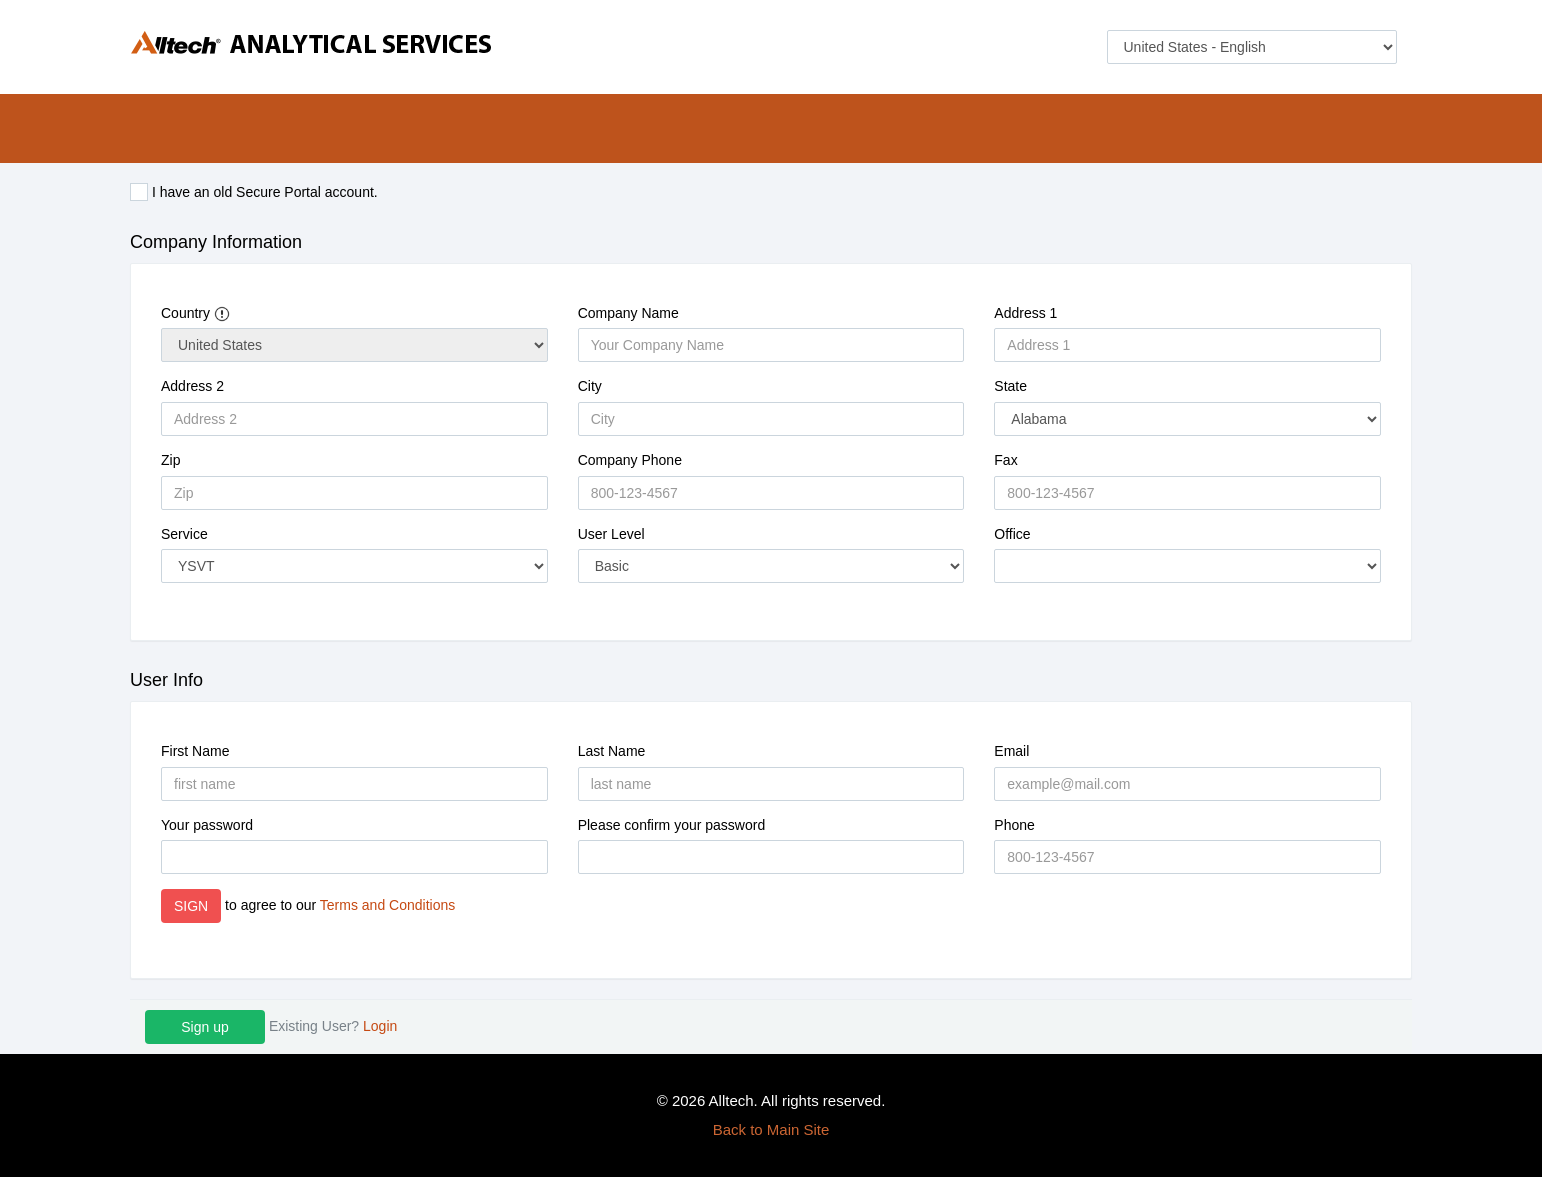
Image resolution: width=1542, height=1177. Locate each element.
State (1010, 386)
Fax (1005, 460)
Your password (207, 825)
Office (1012, 534)
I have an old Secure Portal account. (254, 192)
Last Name (612, 751)
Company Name (628, 313)
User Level (611, 534)
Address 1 (1025, 313)
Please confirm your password (672, 825)
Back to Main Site (771, 1129)
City (590, 386)
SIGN (191, 906)
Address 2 (192, 386)
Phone (1014, 825)
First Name (195, 751)
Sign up (204, 1027)
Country (195, 313)
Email (1011, 751)
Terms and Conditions (387, 905)
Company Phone (630, 460)
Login (380, 1026)
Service (184, 534)
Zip (170, 460)
